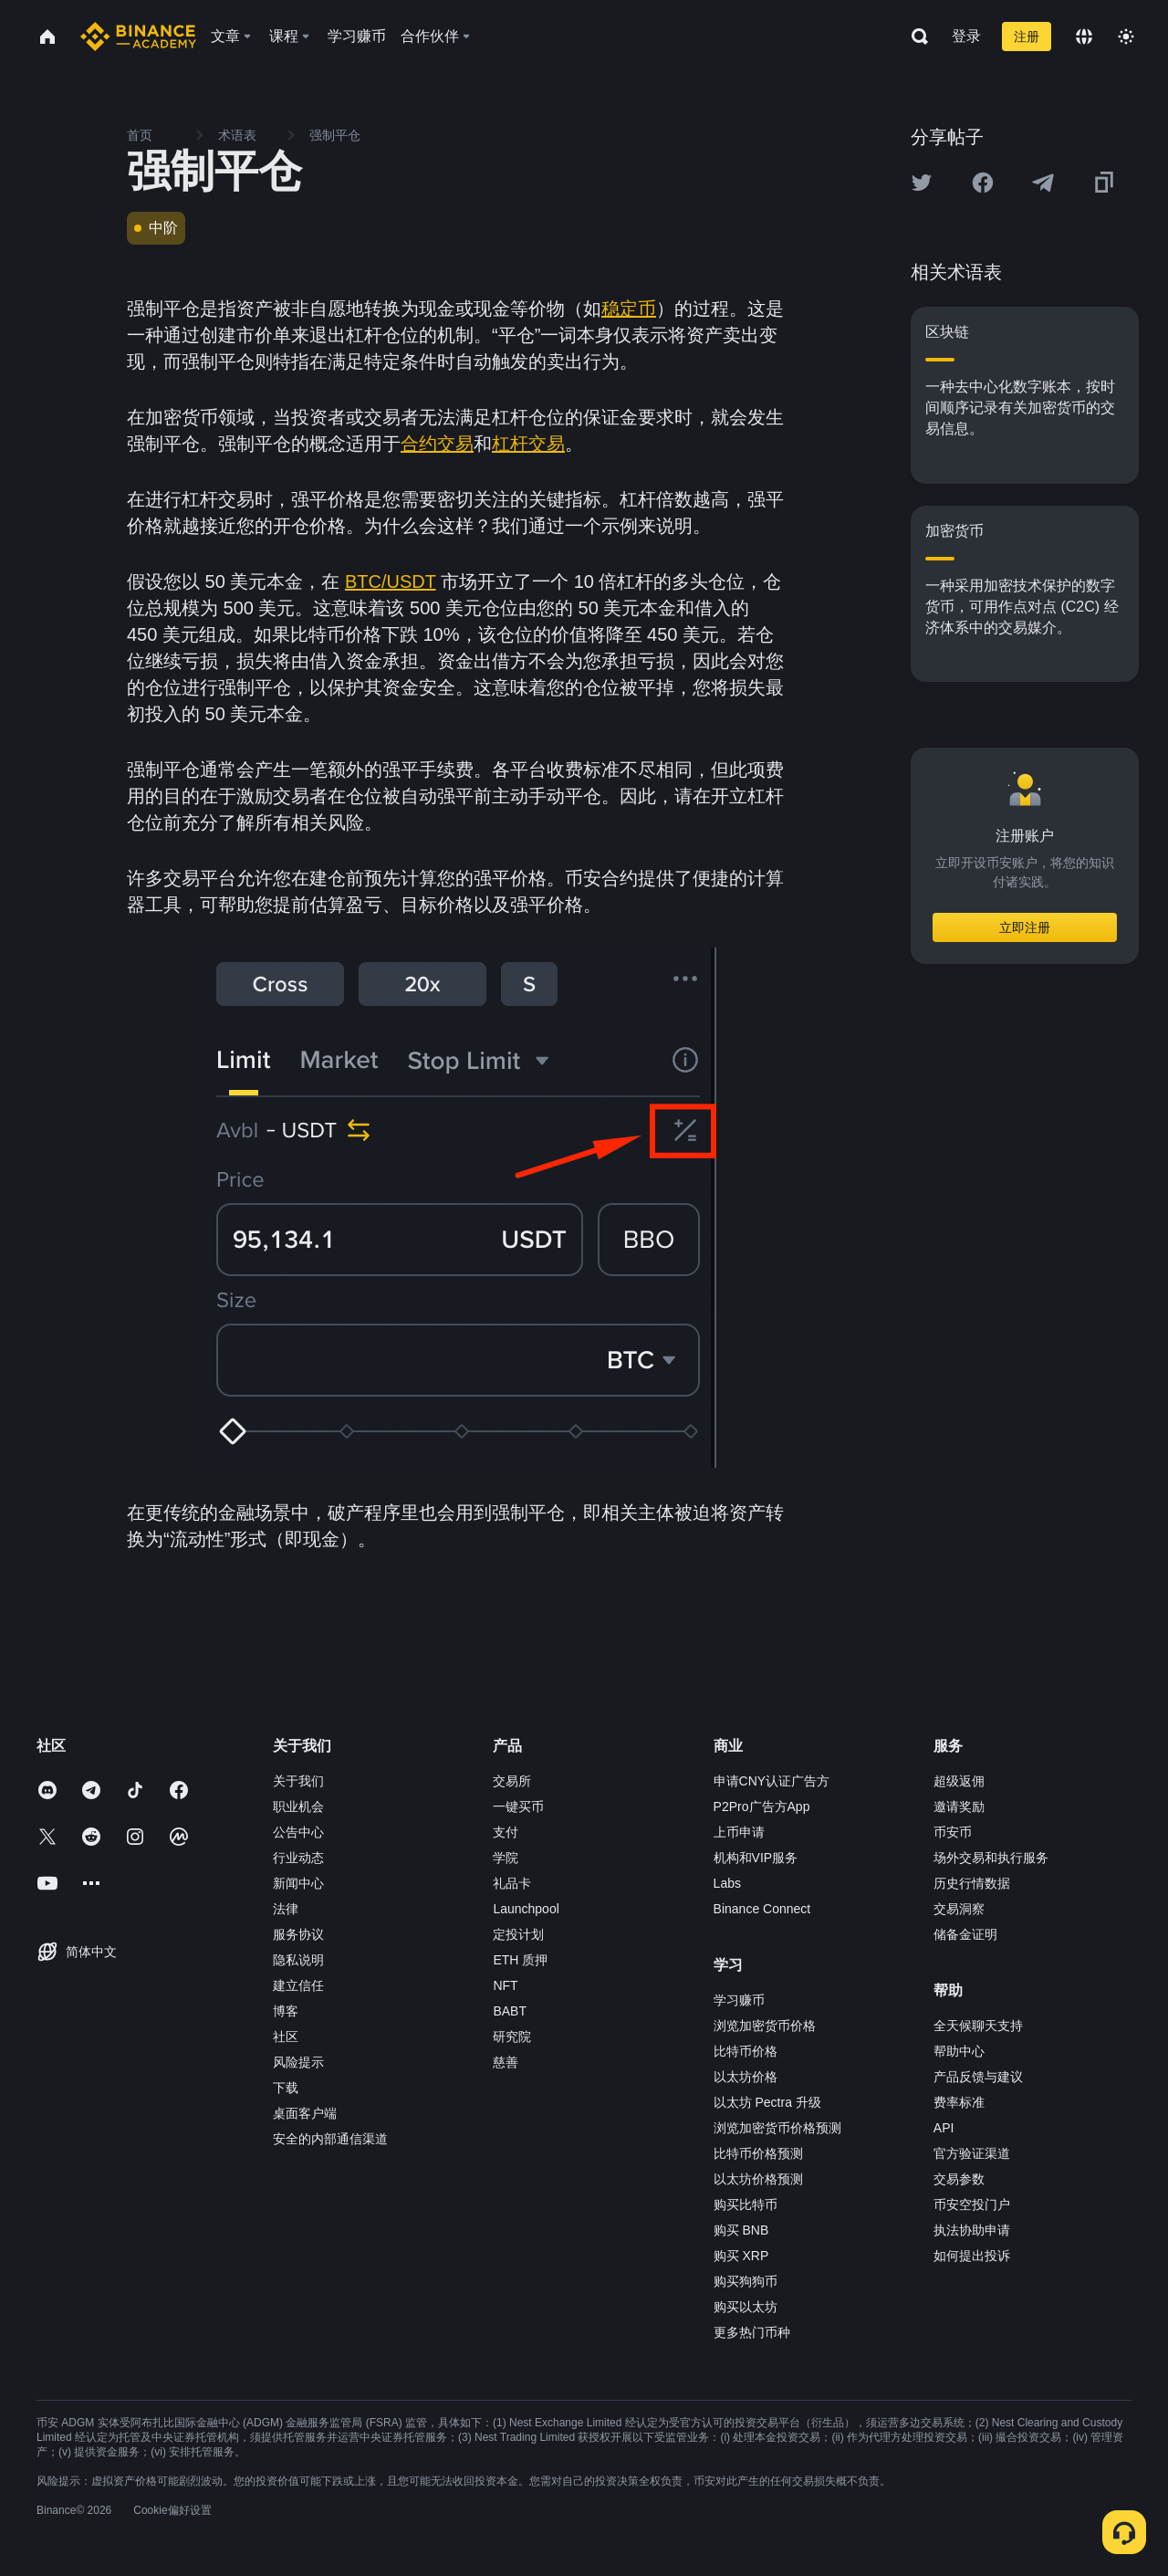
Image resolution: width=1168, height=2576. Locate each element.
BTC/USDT (390, 581)
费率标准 (959, 2102)
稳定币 (628, 308)
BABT (510, 2011)
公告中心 (298, 1832)
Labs (727, 1883)
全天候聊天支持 (978, 2025)
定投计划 (518, 1934)
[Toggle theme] (1126, 36)
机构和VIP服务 (756, 1857)
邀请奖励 (959, 1806)
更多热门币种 (752, 2332)
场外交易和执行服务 (990, 1857)
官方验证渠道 (971, 2153)
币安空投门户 (971, 2204)
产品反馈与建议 (978, 2076)
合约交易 (437, 444)
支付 (505, 1832)
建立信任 (298, 1985)
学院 (505, 1857)
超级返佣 (959, 1781)
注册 (1026, 36)
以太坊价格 (745, 2076)
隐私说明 (298, 1960)
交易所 (512, 1781)
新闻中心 (298, 1883)
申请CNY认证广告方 (772, 1781)
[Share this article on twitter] (922, 183)
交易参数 (959, 2179)
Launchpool (525, 1908)
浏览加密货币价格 (765, 2025)
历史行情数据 (971, 1883)
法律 (285, 1908)
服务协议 (298, 1934)
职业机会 (298, 1806)
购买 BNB (741, 2230)
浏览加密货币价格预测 (777, 2127)
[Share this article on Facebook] (983, 183)
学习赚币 (739, 2000)
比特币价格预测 (758, 2153)
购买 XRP (741, 2255)
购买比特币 (745, 2204)
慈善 (505, 2062)
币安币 (952, 1832)
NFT (505, 1985)
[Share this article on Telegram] (1043, 183)
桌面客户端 (305, 2113)
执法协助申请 (971, 2230)
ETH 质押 (520, 1960)
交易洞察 (959, 1908)
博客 (285, 2011)
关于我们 (298, 1781)
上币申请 (739, 1832)
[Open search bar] (914, 36)
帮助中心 (959, 2051)
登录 (966, 36)
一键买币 (518, 1806)
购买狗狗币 (745, 2281)
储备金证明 (965, 1934)
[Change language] (1084, 36)
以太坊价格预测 (758, 2179)
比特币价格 (745, 2051)
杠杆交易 (528, 444)
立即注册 (1024, 927)
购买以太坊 (745, 2306)
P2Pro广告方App (762, 1806)
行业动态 (298, 1857)
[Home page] (138, 36)
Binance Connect (762, 1908)
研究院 (512, 2036)
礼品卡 (512, 1883)
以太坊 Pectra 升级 (767, 2102)
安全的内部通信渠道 (330, 2138)
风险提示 (298, 2062)
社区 (285, 2036)
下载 (285, 2087)
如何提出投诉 (971, 2255)
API (943, 2127)
